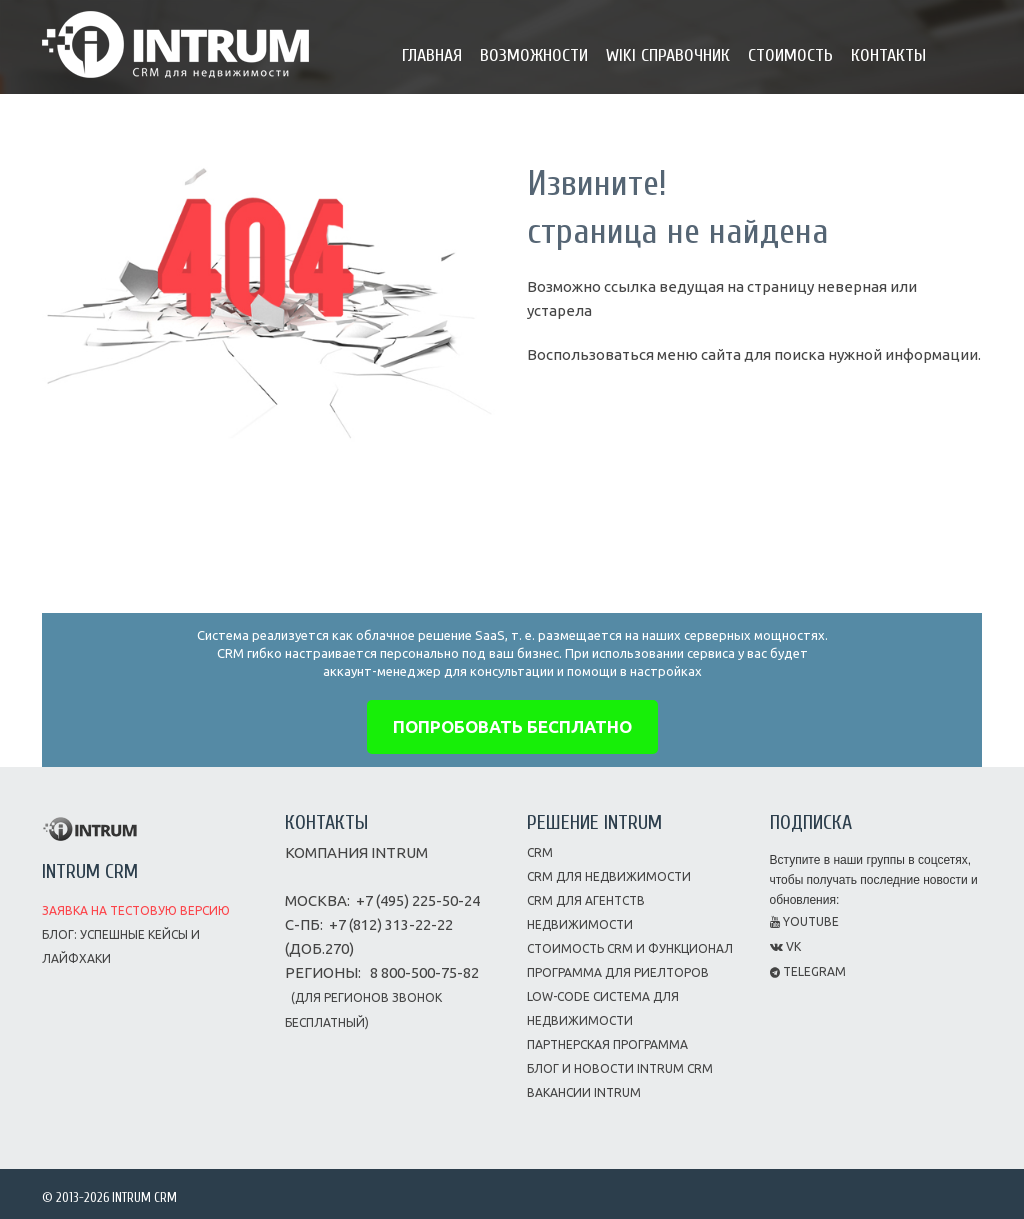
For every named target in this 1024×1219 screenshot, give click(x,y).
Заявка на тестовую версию (136, 910)
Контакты (888, 55)
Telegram (808, 971)
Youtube (804, 921)
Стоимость (790, 55)
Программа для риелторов (618, 972)
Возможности (534, 55)
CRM (540, 852)
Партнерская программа (607, 1044)
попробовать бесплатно (512, 726)
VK (785, 946)
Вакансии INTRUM (584, 1092)
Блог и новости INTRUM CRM (620, 1068)
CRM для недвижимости (609, 876)
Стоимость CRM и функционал (630, 948)
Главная (432, 55)
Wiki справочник (668, 55)
